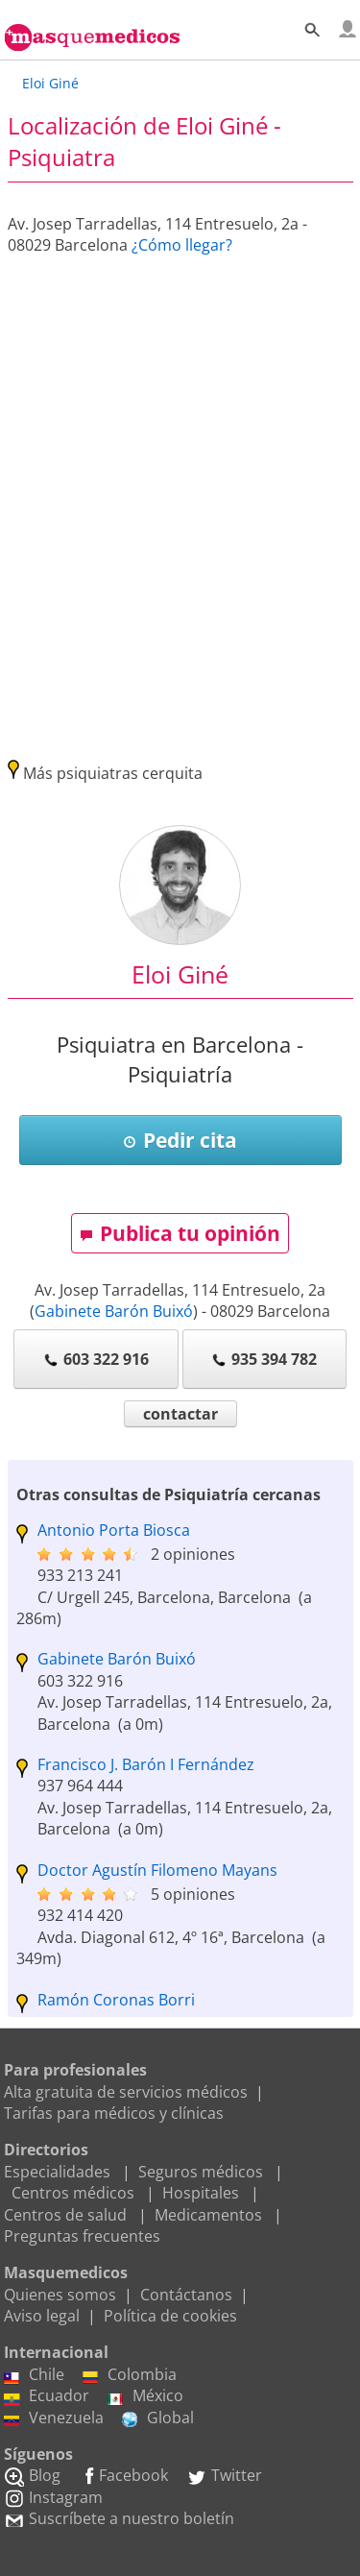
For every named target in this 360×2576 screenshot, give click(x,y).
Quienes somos (60, 2294)
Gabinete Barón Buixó (114, 1311)
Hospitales (200, 2192)
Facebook (123, 2475)
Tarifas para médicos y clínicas (114, 2113)
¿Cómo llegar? (182, 244)
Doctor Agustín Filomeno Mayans (157, 1870)
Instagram (53, 2497)
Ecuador (46, 2395)
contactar (180, 1413)
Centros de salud (65, 2214)
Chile (34, 2374)
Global (158, 2417)
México (145, 2395)
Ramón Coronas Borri (116, 1999)
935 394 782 (264, 1359)
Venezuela (54, 2417)
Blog (32, 2475)
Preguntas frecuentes (82, 2236)
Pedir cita (180, 1140)
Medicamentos (208, 2214)
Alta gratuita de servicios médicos (126, 2091)
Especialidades (57, 2171)
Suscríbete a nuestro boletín (119, 2518)
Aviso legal (42, 2315)
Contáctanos (186, 2294)
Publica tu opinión (180, 1233)
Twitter (224, 2475)
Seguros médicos (200, 2171)
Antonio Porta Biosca (113, 1530)
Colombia (130, 2374)
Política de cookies (170, 2315)
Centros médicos (73, 2192)
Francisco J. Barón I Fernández (145, 1764)
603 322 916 (96, 1359)
